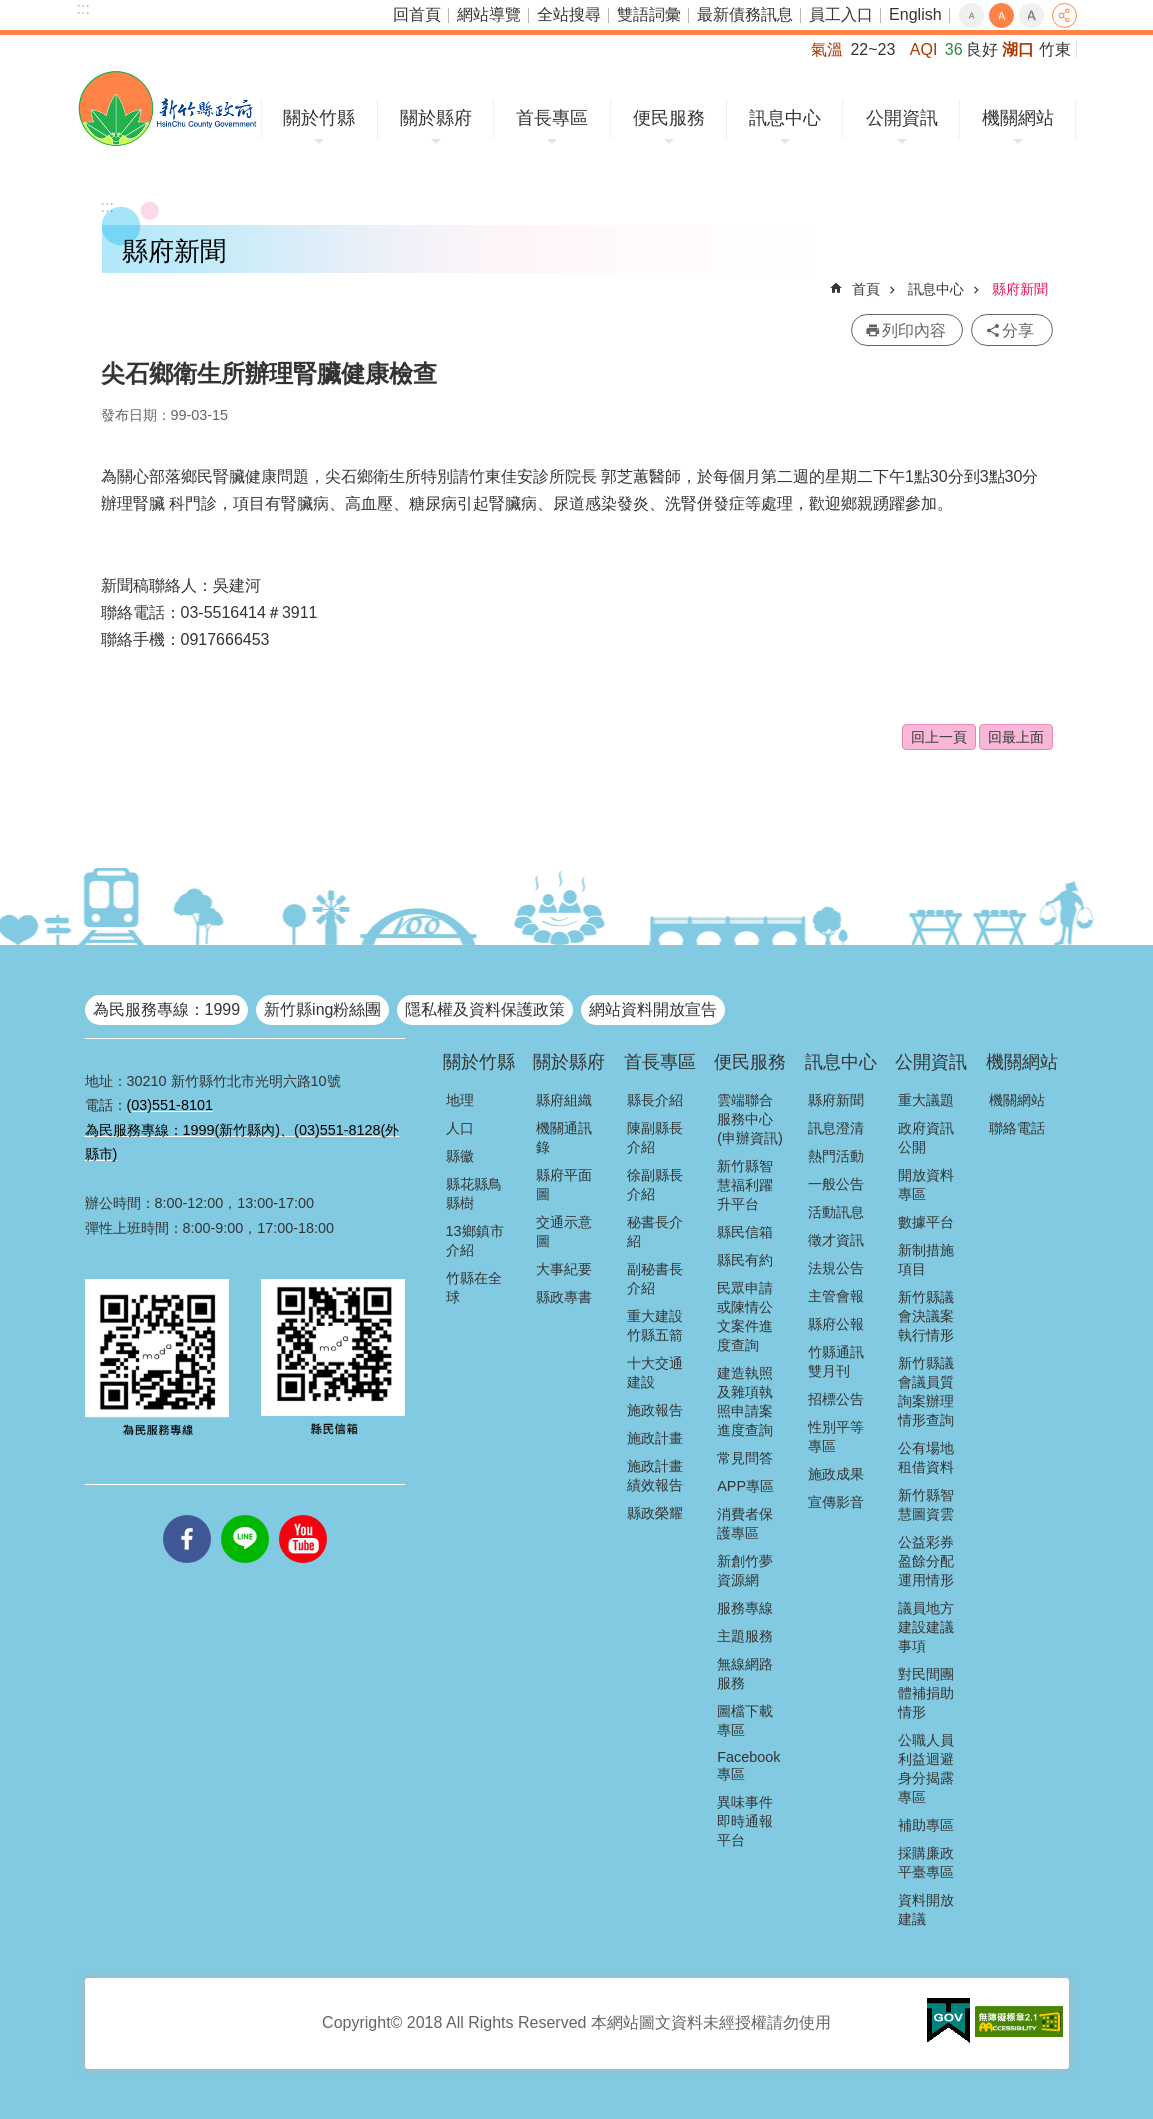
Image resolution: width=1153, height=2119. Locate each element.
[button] (948, 2021)
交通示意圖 (564, 1231)
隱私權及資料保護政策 (485, 1009)
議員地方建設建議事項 (926, 1627)
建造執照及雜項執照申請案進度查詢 (745, 1401)
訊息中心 (785, 118)
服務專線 (745, 1608)
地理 (460, 1100)
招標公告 (836, 1399)
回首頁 (417, 14)
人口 (460, 1128)
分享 (1064, 15)
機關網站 (1018, 118)
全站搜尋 (569, 14)
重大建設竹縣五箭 (655, 1325)
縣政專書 (564, 1297)
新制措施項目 (926, 1259)
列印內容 (914, 330)
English (915, 14)
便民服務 (669, 118)
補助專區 (926, 1825)
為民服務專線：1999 (167, 1009)
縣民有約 (745, 1260)
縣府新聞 (1020, 289)
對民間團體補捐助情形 (926, 1693)
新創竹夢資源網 (745, 1570)
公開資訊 (902, 118)
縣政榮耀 (655, 1513)
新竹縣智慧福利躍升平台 (745, 1185)
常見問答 (745, 1458)
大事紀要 (564, 1269)
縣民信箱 (745, 1232)
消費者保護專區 (745, 1523)
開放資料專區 (926, 1184)
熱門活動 (836, 1156)
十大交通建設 (655, 1372)
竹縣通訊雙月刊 (836, 1361)
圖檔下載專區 (745, 1720)
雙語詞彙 (649, 14)
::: (83, 8)
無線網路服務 (745, 1673)
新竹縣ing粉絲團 (322, 1009)
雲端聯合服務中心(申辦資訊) (750, 1119)
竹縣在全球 (474, 1287)
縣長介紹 (655, 1100)
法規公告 (836, 1268)
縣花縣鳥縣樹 (474, 1193)
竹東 (1055, 49)
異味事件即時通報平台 (745, 1821)
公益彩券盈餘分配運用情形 (926, 1561)
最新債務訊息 (745, 14)
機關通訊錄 (564, 1137)
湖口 (1018, 49)
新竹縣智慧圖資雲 (926, 1504)
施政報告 (655, 1410)
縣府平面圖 (564, 1184)
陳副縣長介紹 (655, 1137)
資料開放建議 (926, 1909)
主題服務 (745, 1636)
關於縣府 (436, 118)
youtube (303, 1515)
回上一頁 (939, 737)
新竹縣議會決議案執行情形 (926, 1316)
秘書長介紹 (655, 1231)
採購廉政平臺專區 (926, 1862)
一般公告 (836, 1184)
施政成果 (836, 1474)
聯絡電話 (1017, 1128)
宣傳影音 (836, 1502)
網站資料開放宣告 (653, 1009)
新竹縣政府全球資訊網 (167, 108)
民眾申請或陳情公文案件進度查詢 (745, 1316)
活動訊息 (836, 1212)
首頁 (866, 289)
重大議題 (926, 1100)
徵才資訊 (836, 1240)
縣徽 (460, 1156)
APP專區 (745, 1486)
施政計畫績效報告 (655, 1475)
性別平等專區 (836, 1436)
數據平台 (926, 1222)
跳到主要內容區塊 (10, 10)
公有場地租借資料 (926, 1457)
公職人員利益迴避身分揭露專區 (926, 1768)
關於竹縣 (319, 118)
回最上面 (1016, 737)
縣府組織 (564, 1100)
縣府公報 (836, 1324)
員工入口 (841, 14)
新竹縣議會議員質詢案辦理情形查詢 (926, 1391)
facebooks (187, 1515)
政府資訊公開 (926, 1137)
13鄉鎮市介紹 (475, 1240)
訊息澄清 (836, 1128)
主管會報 (836, 1296)
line (245, 1515)
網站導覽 (489, 14)
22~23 (872, 49)
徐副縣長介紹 (655, 1184)
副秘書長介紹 (655, 1278)
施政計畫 (655, 1438)
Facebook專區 (748, 1765)
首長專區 (552, 118)
